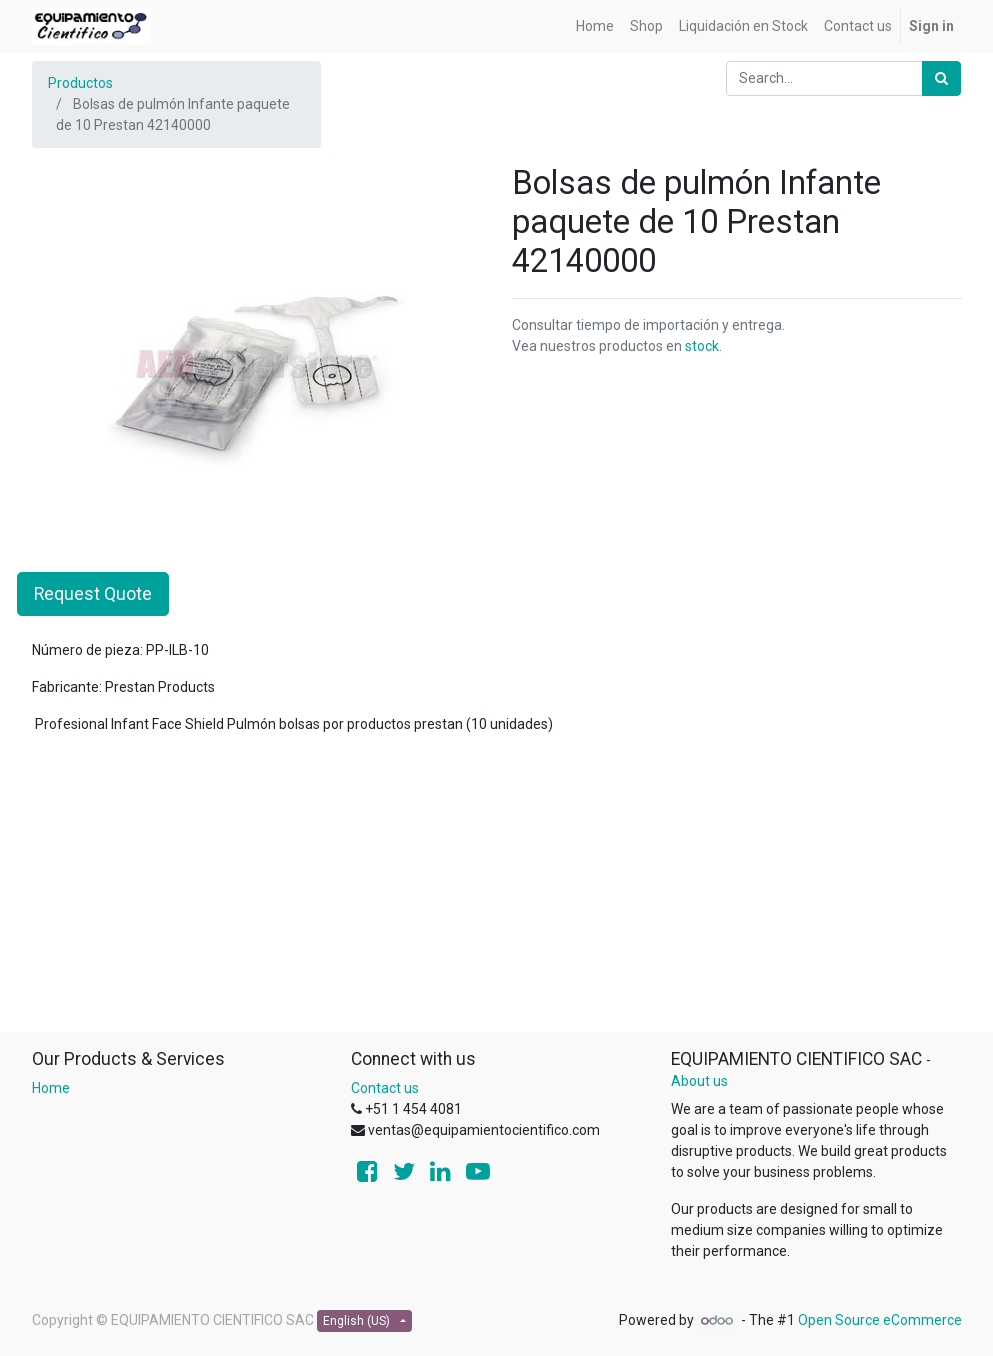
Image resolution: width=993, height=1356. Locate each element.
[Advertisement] (497, 891)
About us (699, 1081)
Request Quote (93, 594)
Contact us (385, 1088)
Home (51, 1088)
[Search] (941, 78)
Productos (80, 83)
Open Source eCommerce (880, 1320)
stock (702, 346)
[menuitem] (595, 26)
